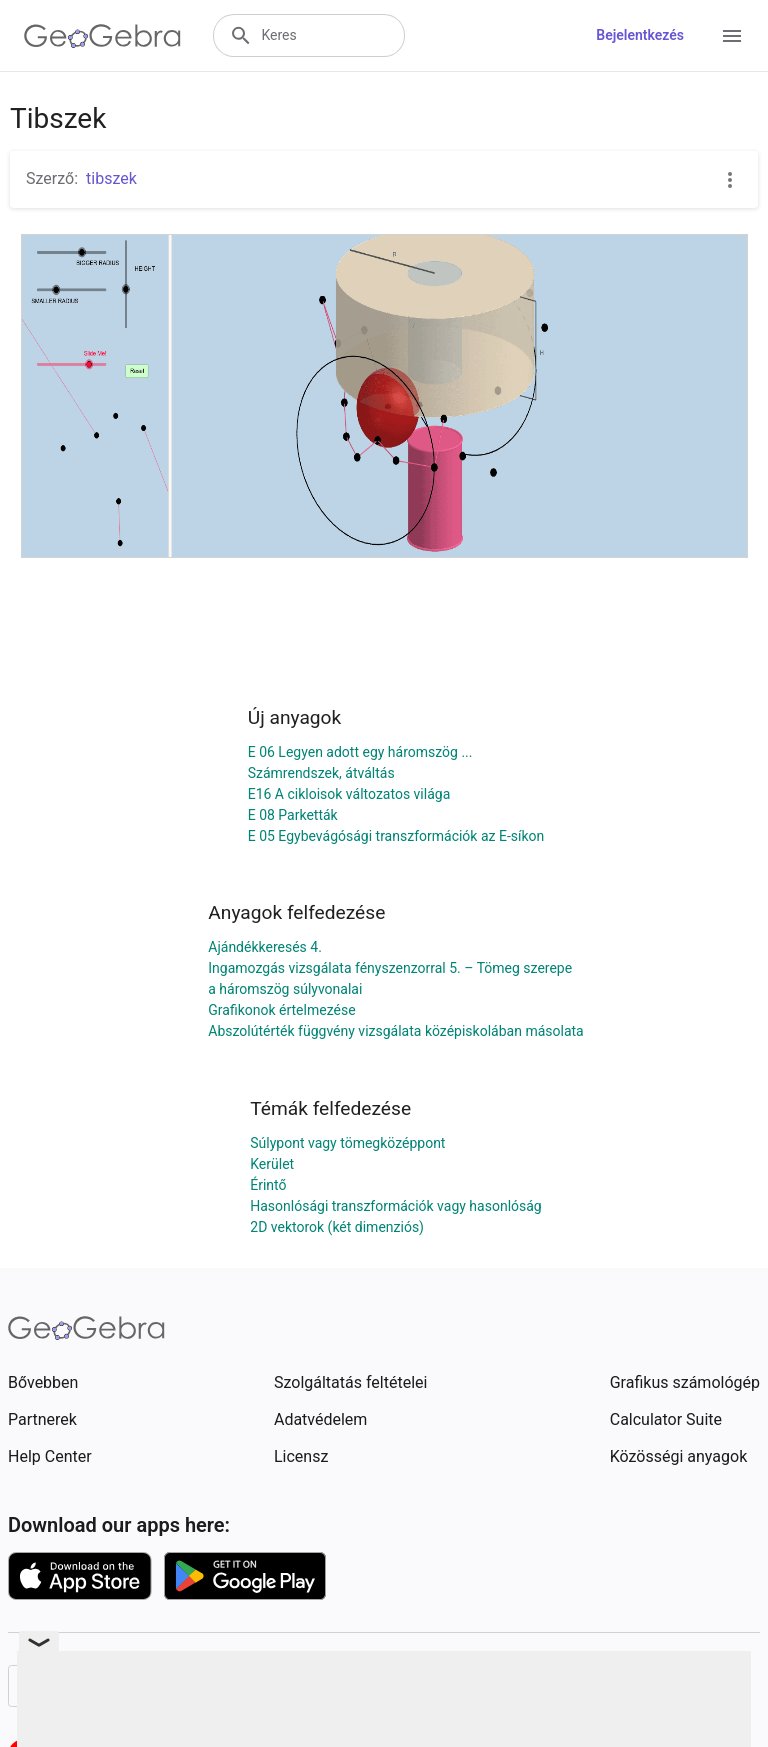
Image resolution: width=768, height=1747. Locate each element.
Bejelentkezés (640, 35)
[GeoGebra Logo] (102, 36)
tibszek (111, 178)
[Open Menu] (732, 36)
